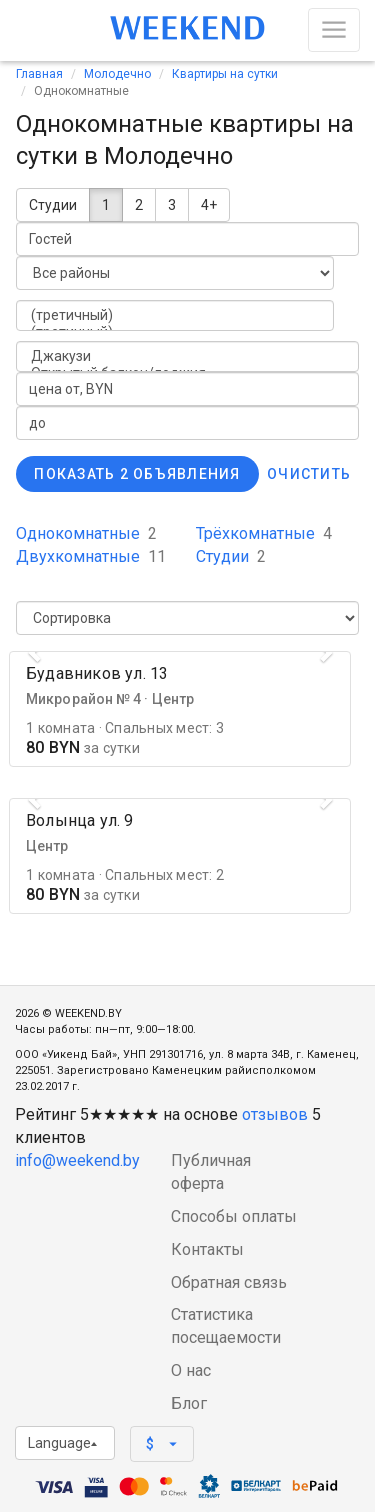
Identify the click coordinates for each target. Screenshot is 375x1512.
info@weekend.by (77, 1160)
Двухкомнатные (91, 556)
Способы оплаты (234, 1216)
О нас (191, 1370)
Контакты (207, 1249)
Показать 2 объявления (137, 474)
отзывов (275, 1114)
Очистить (309, 474)
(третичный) (175, 315)
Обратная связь (229, 1282)
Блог (189, 1403)
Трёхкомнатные (264, 533)
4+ (209, 205)
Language (62, 1443)
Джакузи (187, 356)
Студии (53, 205)
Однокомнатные (86, 533)
